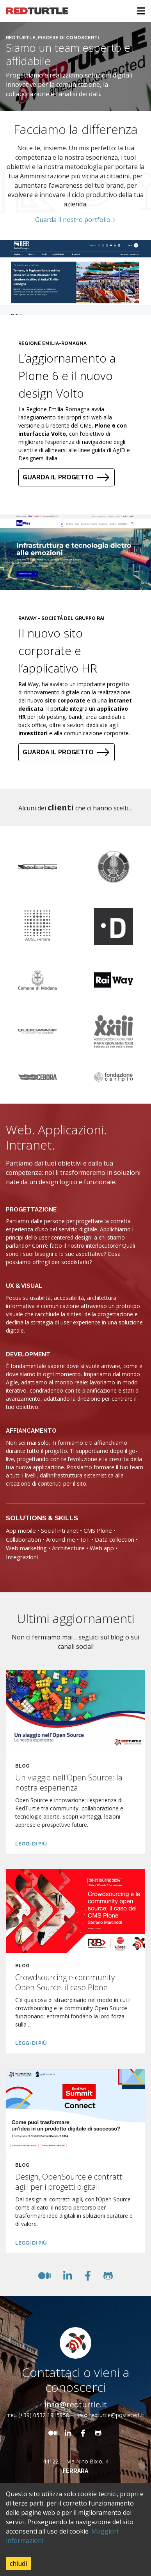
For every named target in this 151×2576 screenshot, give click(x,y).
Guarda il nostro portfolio (75, 219)
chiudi (18, 2563)
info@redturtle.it (75, 2404)
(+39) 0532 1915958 (43, 2415)
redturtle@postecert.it (116, 2415)
